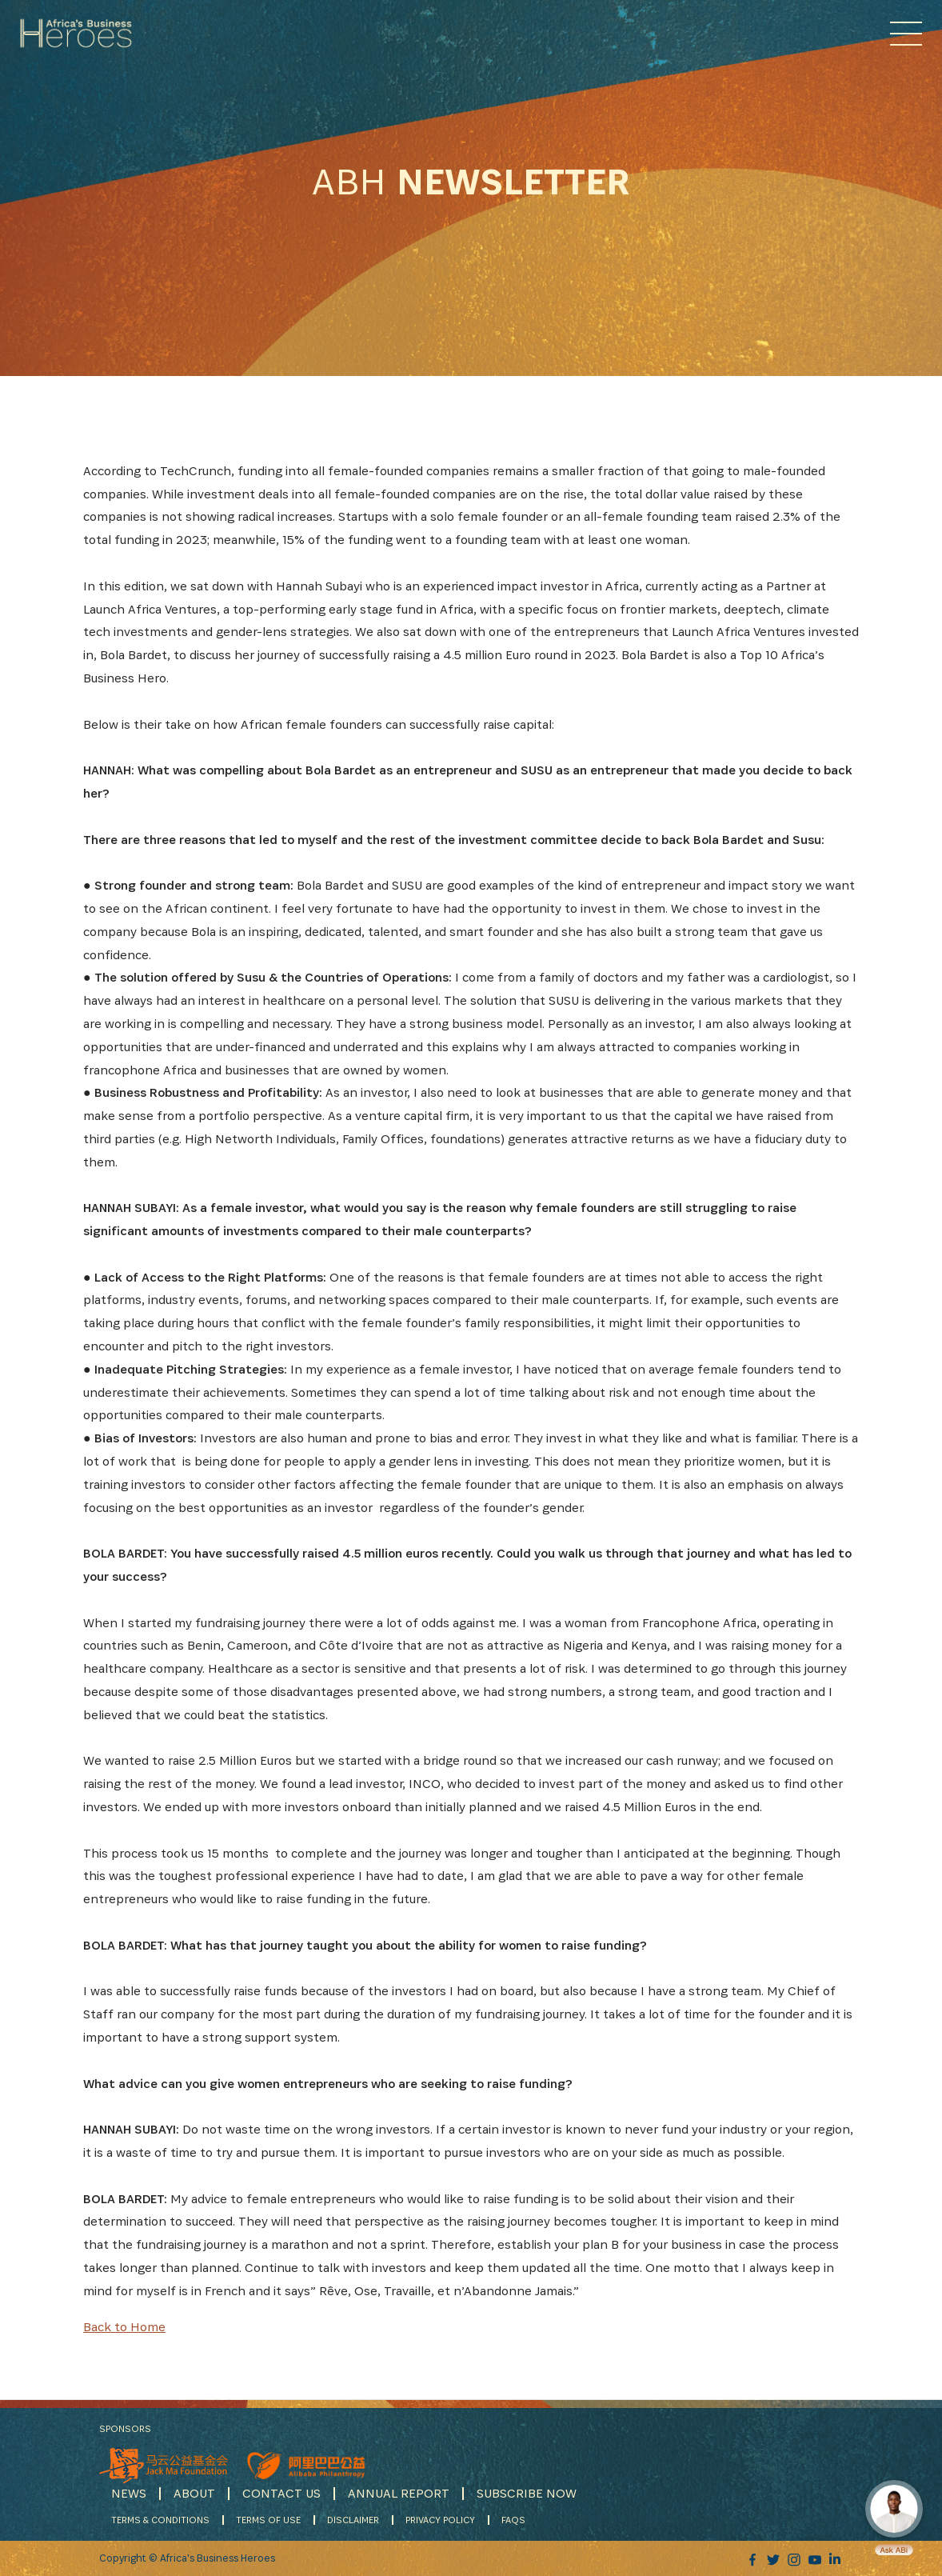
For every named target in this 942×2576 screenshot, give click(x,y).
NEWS (128, 2493)
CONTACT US (281, 2493)
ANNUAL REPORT (398, 2493)
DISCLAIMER (353, 2520)
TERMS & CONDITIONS (160, 2520)
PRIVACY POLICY (440, 2520)
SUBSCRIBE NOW (527, 2493)
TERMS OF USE (268, 2520)
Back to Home (124, 2326)
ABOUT (194, 2493)
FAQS (513, 2520)
